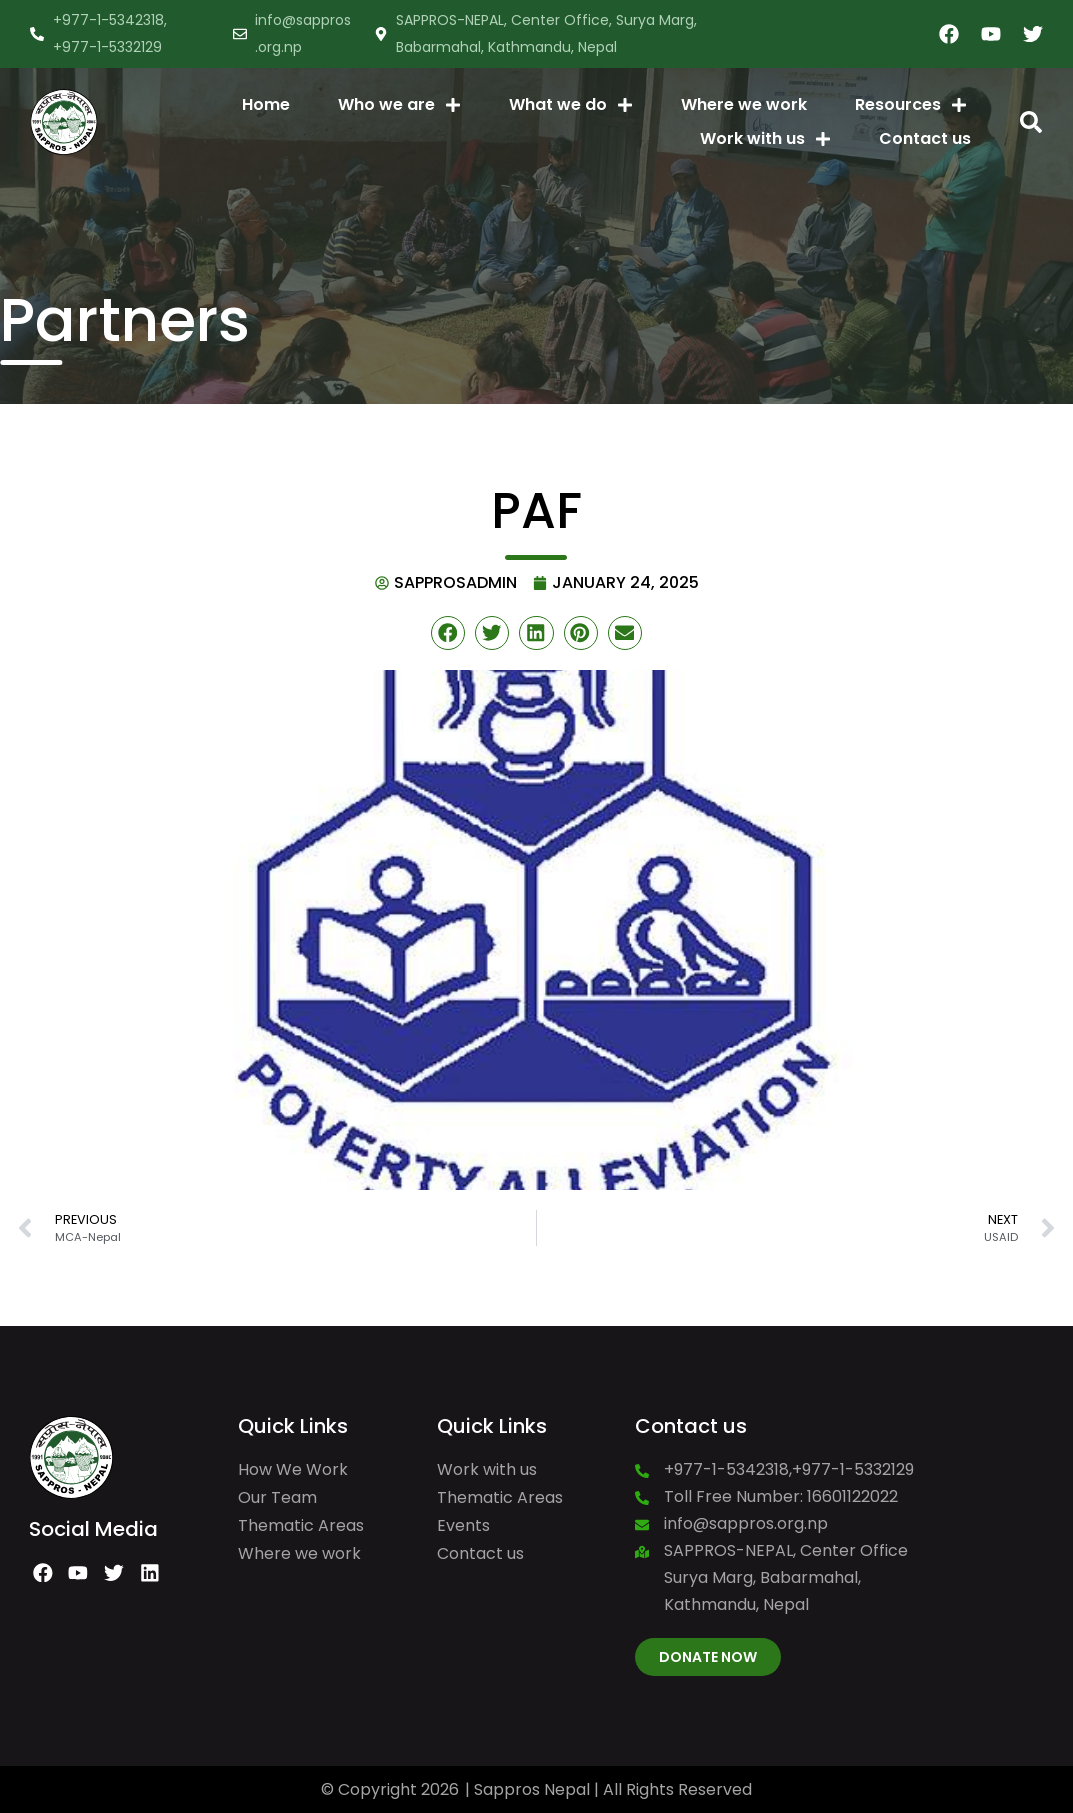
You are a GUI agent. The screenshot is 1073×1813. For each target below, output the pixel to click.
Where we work (744, 104)
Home (266, 104)
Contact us (925, 138)
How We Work (293, 1469)
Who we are (399, 105)
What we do (571, 105)
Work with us (765, 139)
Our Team (277, 1497)
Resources (911, 105)
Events (463, 1525)
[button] (1031, 122)
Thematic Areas (301, 1525)
